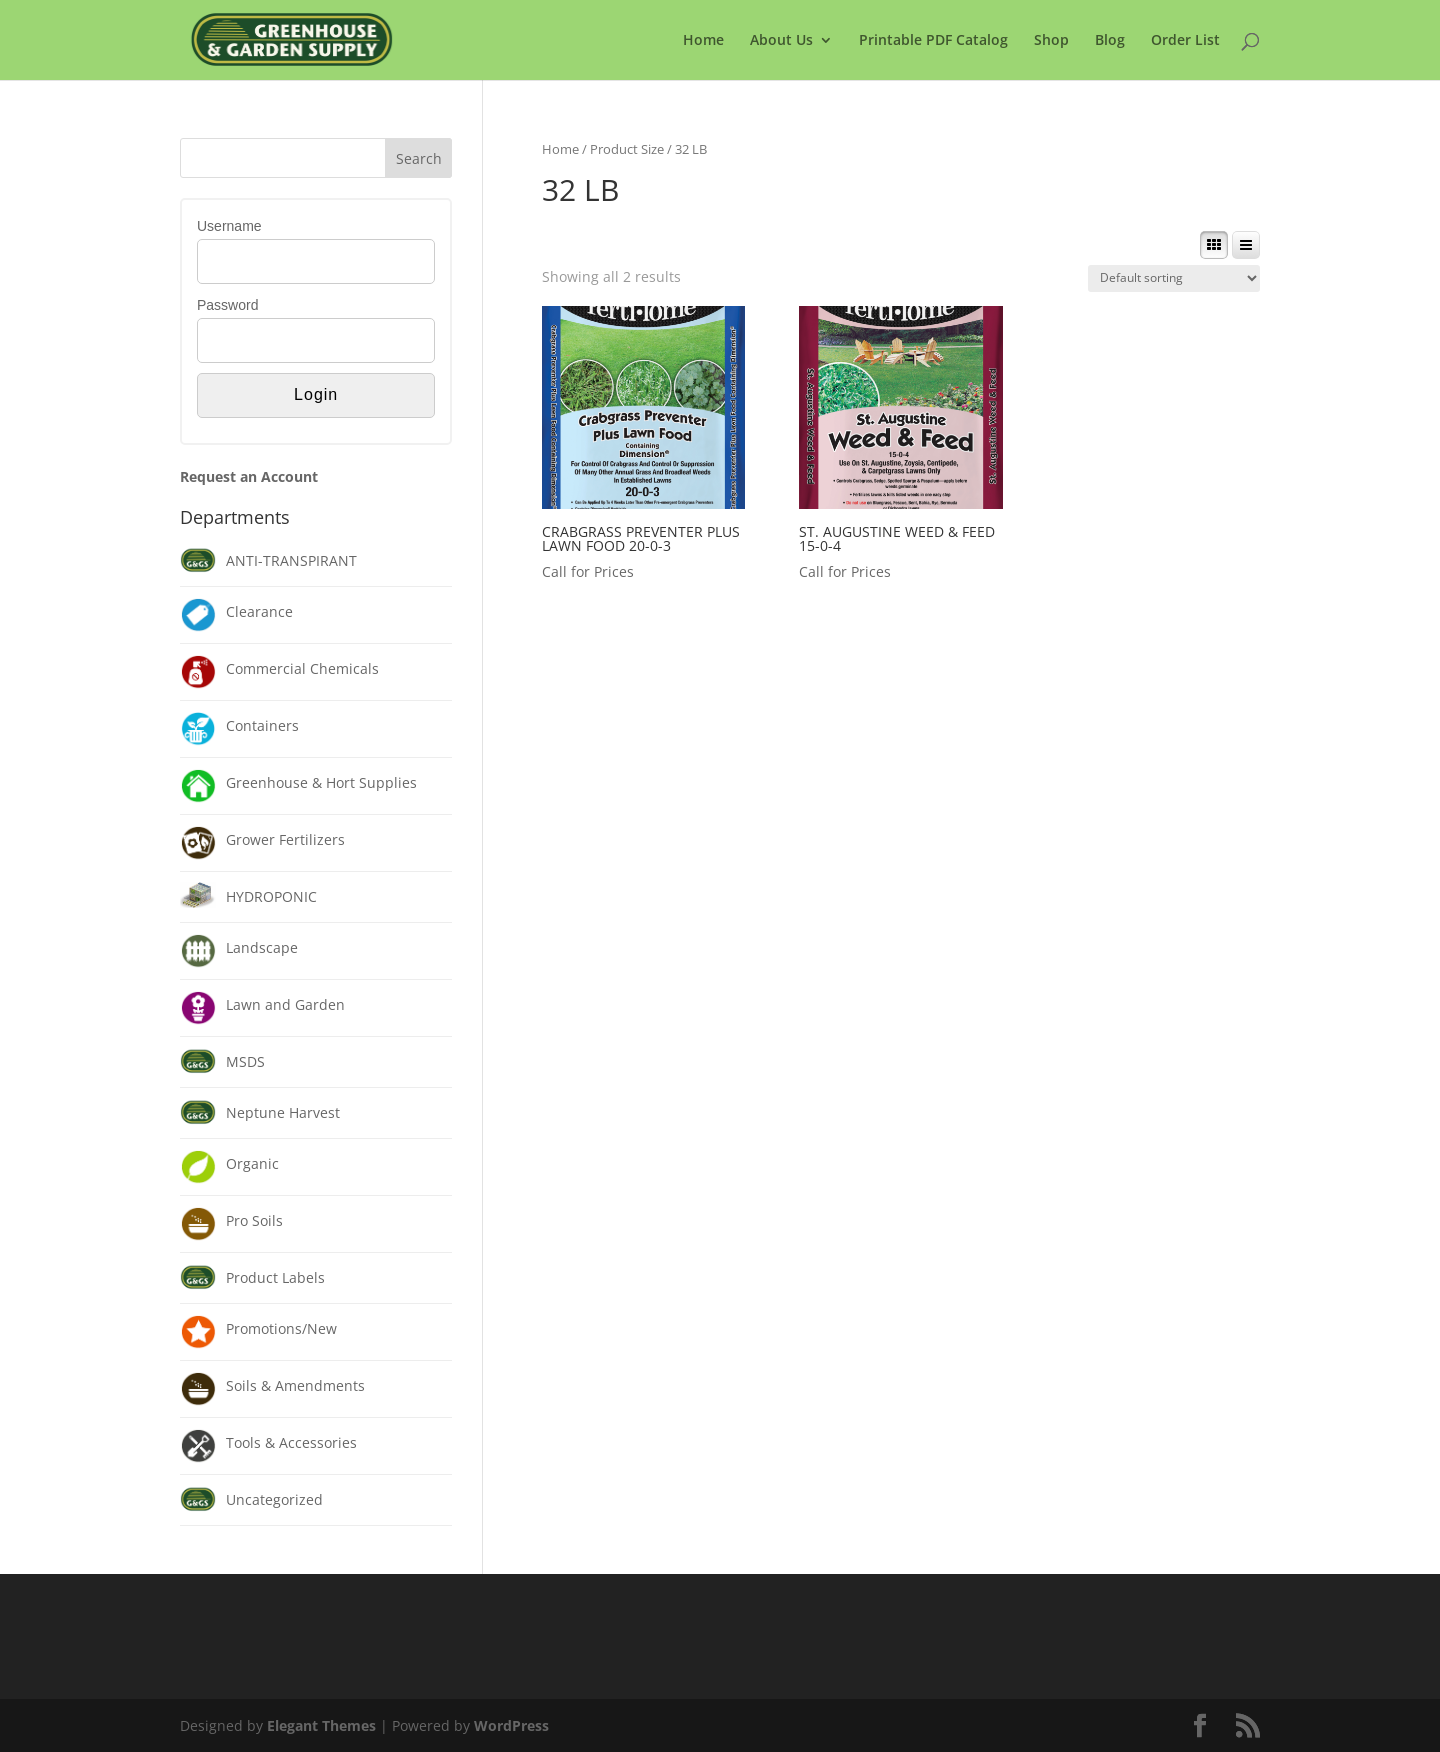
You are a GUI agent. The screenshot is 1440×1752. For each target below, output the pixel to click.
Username (229, 226)
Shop (1051, 41)
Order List (1185, 41)
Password (227, 305)
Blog (1110, 41)
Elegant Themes (321, 1725)
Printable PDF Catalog (933, 41)
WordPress (511, 1725)
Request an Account (249, 476)
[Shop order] (1174, 278)
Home (703, 41)
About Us (781, 41)
